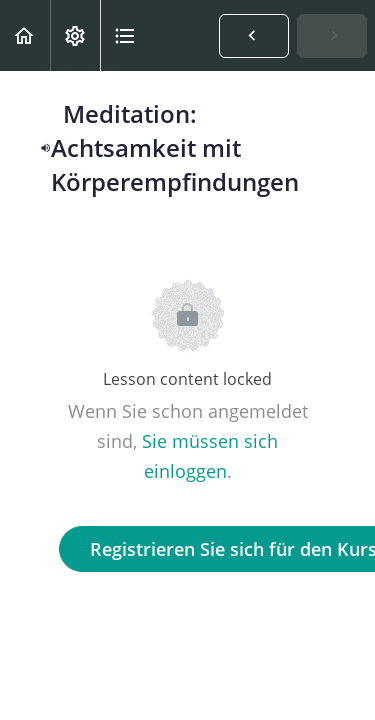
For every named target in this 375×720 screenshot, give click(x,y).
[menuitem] (75, 35)
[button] (25, 35)
